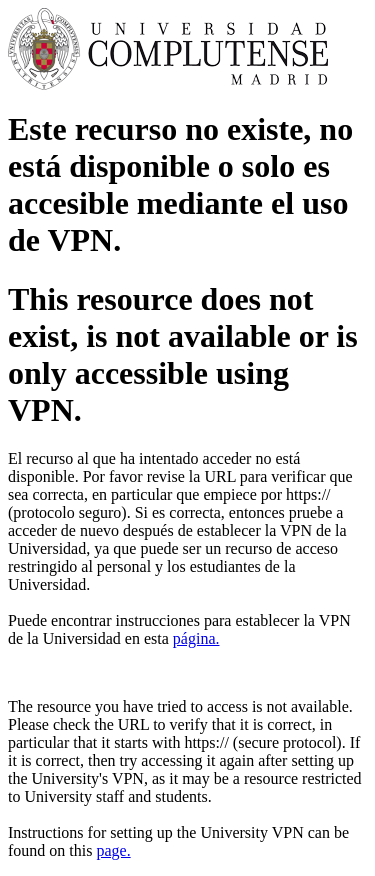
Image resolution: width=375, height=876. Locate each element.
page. (113, 850)
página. (196, 638)
